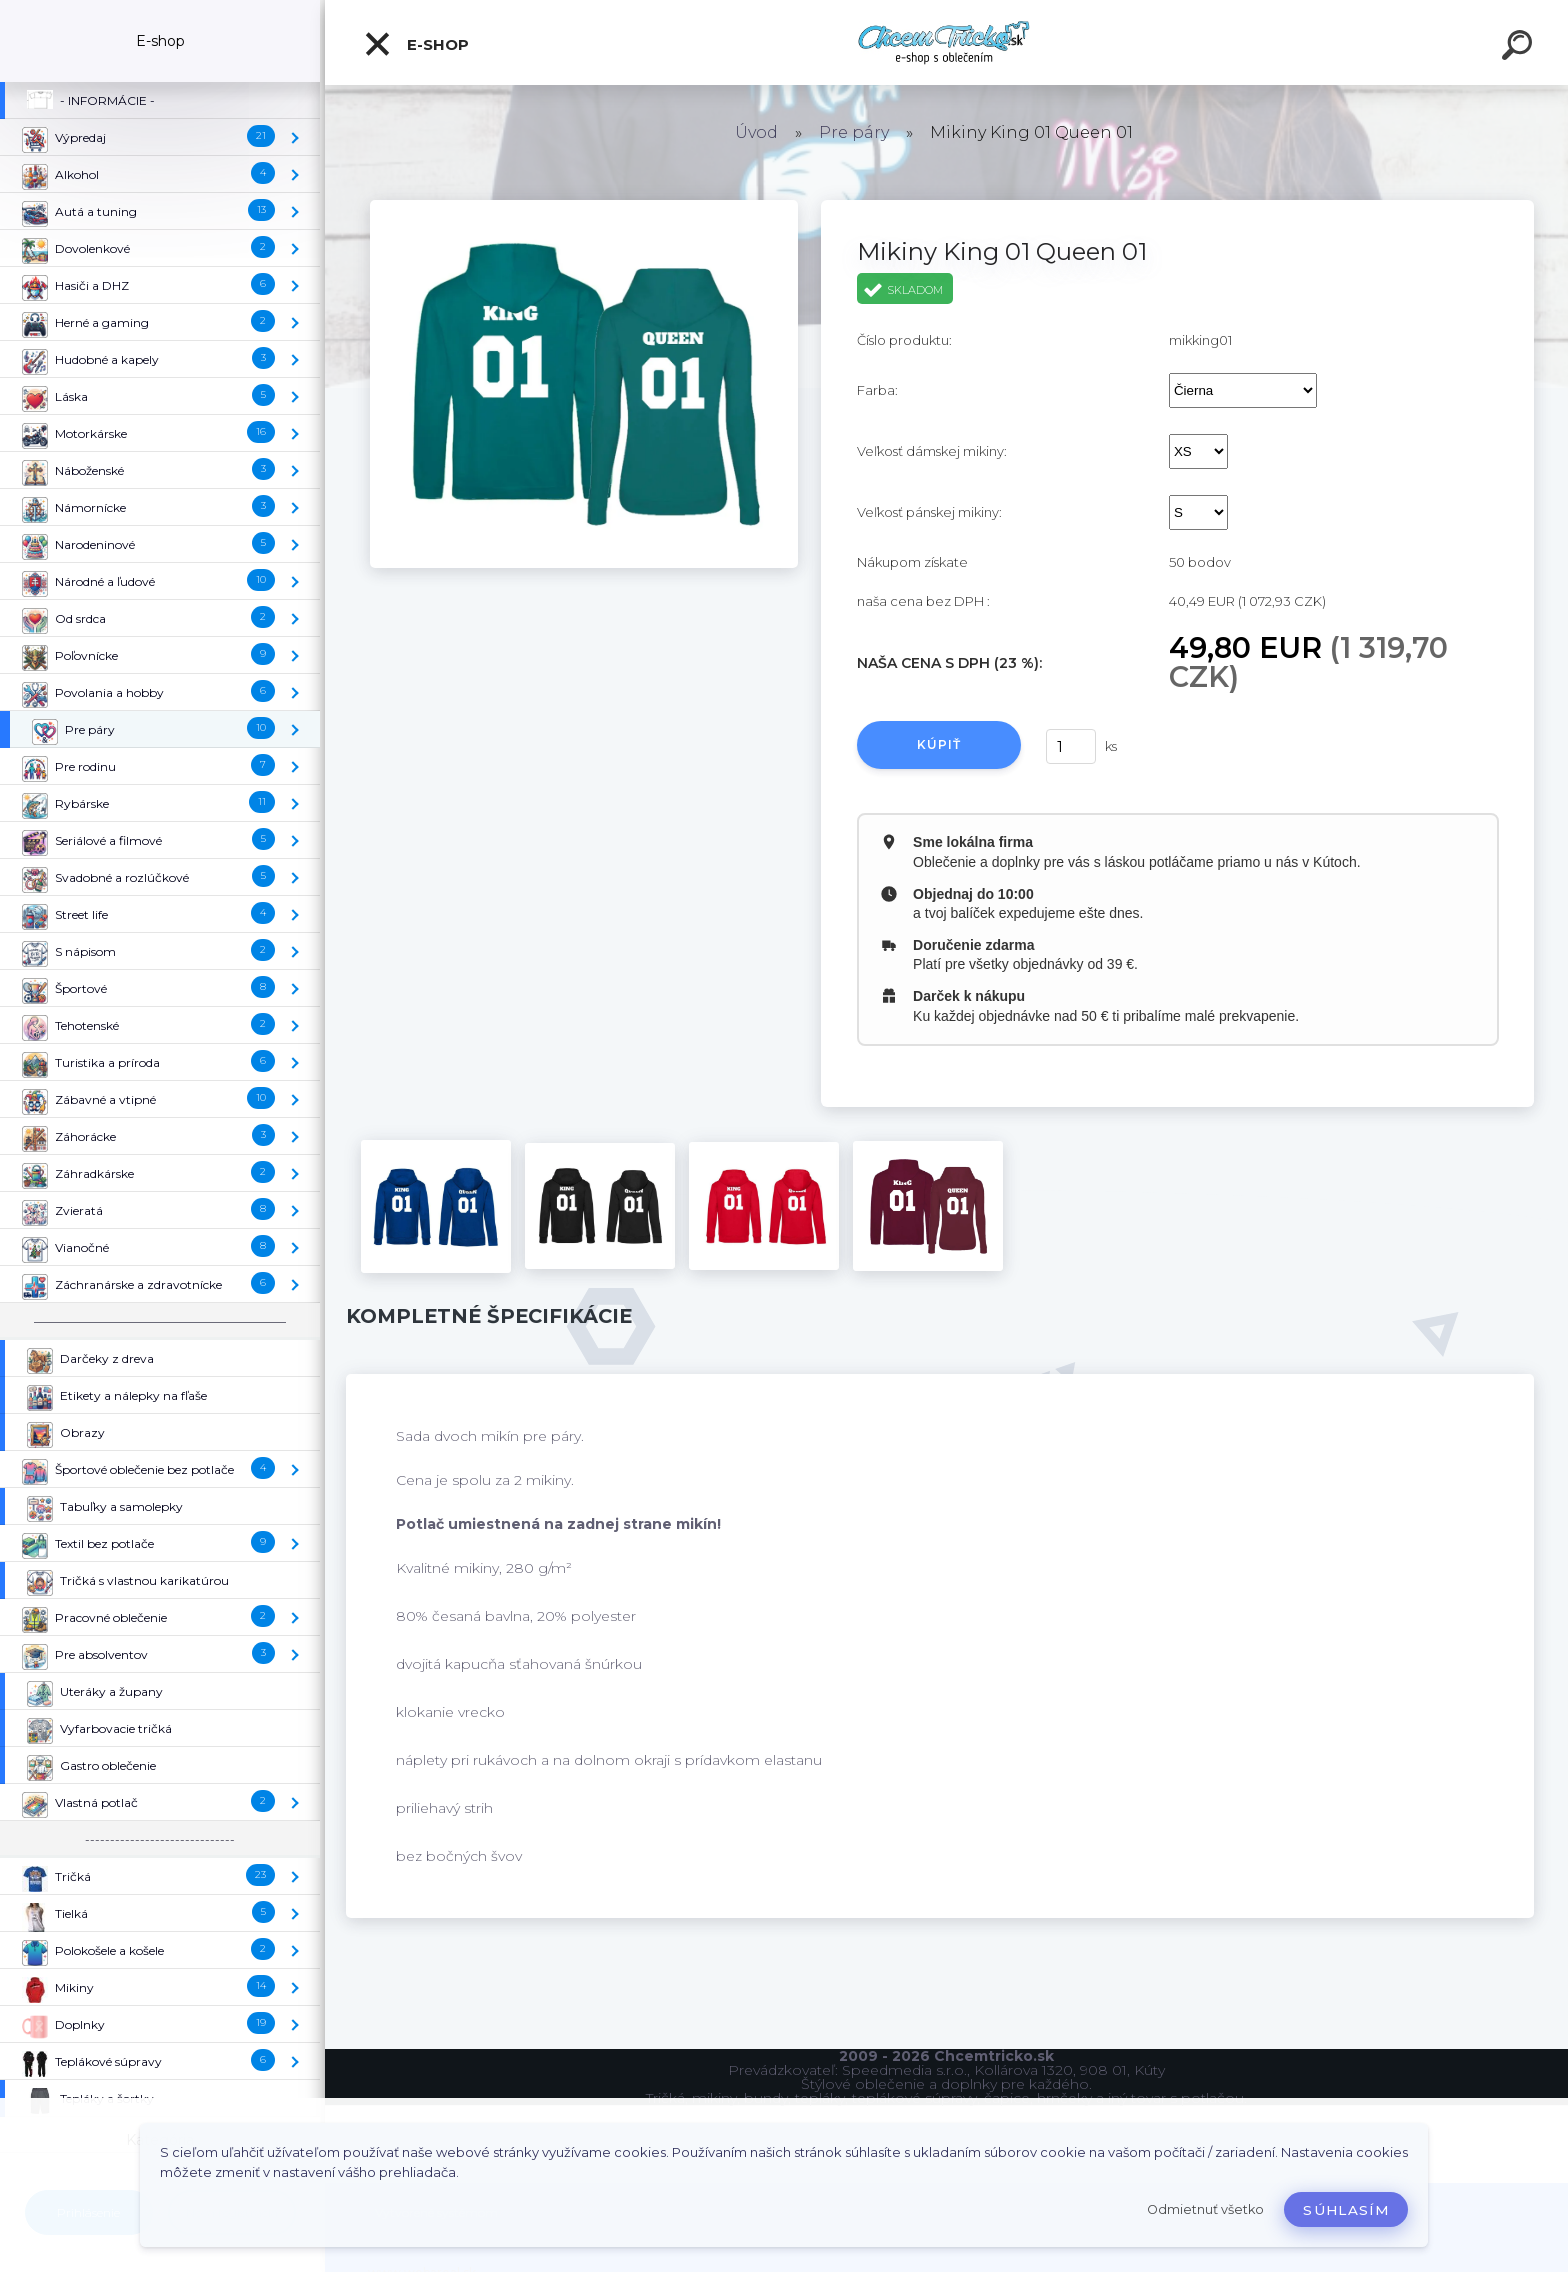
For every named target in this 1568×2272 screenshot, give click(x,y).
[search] (1520, 48)
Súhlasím (1346, 2210)
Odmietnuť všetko (1205, 2209)
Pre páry (854, 132)
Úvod (756, 132)
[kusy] (1071, 746)
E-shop (416, 44)
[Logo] (946, 42)
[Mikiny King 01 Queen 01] (584, 207)
